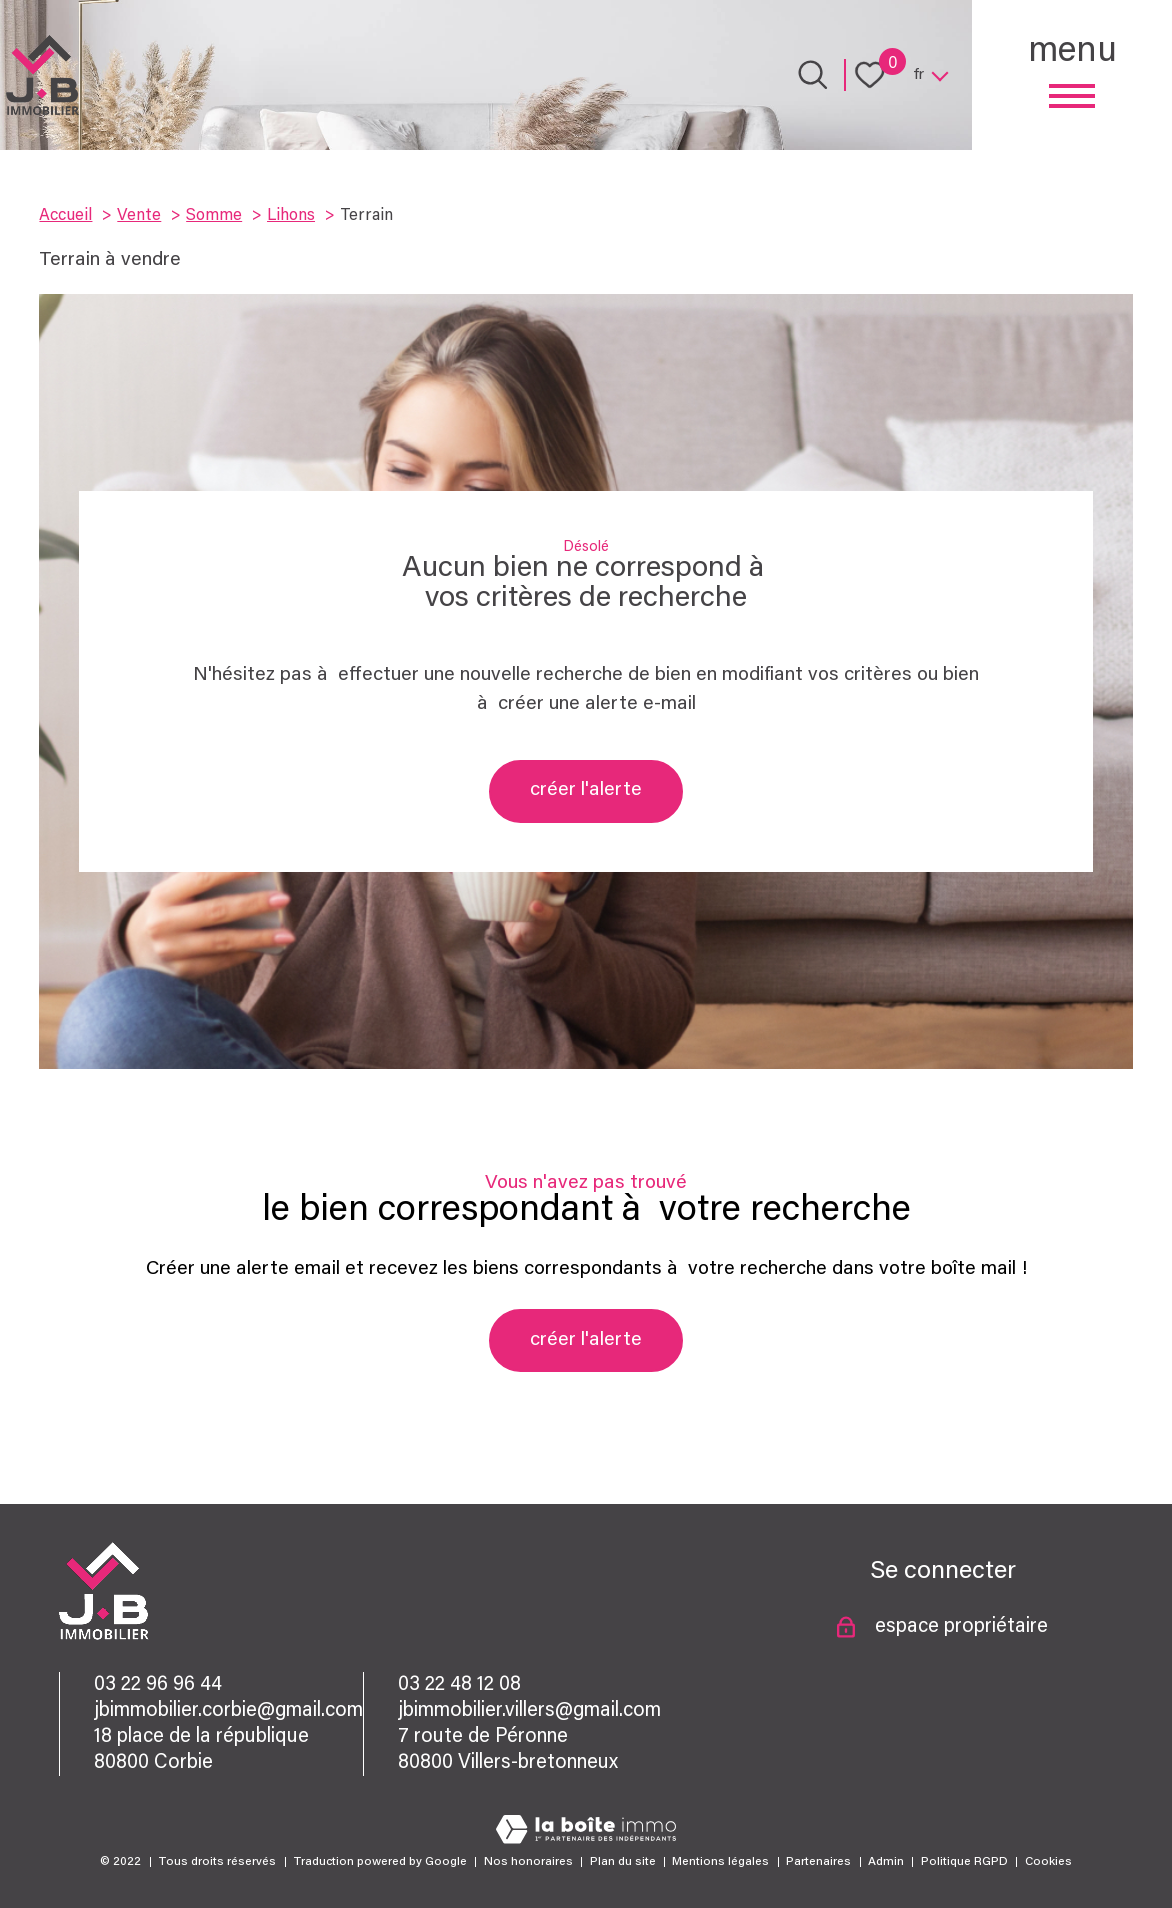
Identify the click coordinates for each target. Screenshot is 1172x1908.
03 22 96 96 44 (158, 1685)
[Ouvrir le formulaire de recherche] (813, 75)
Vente (139, 216)
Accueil (65, 216)
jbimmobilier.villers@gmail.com (529, 1711)
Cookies (1048, 1862)
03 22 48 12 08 (459, 1685)
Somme (214, 216)
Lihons (291, 216)
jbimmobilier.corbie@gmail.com (228, 1711)
